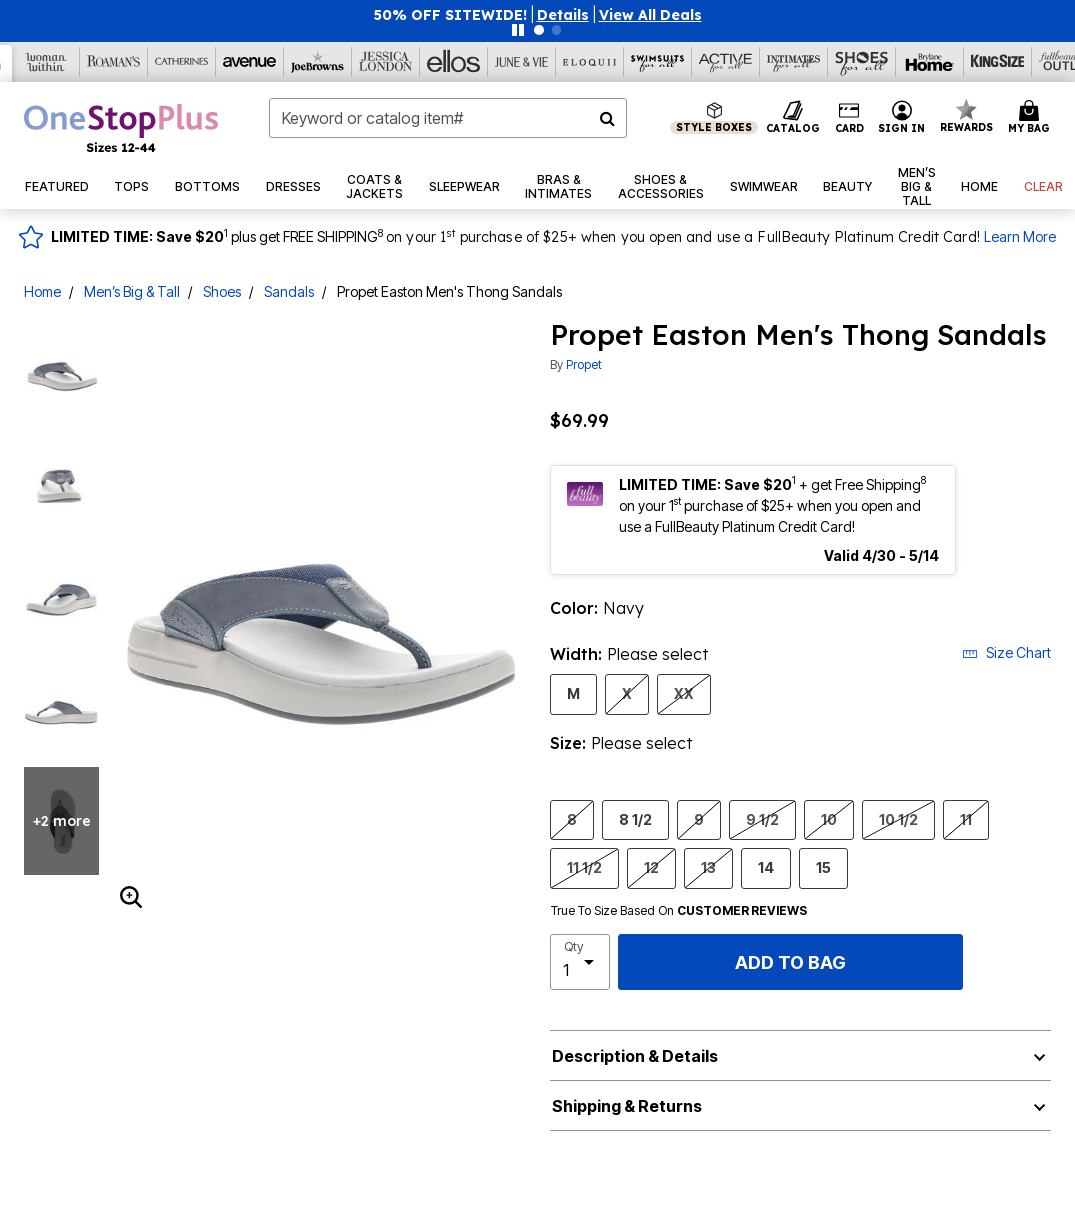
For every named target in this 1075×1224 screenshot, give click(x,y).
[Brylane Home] (930, 62)
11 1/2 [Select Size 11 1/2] (584, 867)
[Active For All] (726, 62)
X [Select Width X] (627, 693)
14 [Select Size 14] (766, 867)
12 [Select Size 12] (651, 867)
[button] (563, 15)
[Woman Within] (46, 62)
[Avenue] (250, 62)
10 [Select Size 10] (829, 819)
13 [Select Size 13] (708, 867)
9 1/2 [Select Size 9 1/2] (762, 819)
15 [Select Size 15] (823, 867)
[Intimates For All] (794, 62)
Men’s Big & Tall (132, 291)
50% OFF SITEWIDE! (450, 15)
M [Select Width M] (573, 693)
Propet (584, 364)
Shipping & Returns (627, 1106)
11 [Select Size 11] (966, 819)
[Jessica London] (386, 62)
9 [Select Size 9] (699, 819)
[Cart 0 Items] (1032, 118)
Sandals (289, 291)
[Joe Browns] (318, 62)
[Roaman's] (114, 62)
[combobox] (448, 118)
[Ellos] (454, 62)
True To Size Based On (679, 911)
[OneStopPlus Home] (121, 128)
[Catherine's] (182, 62)
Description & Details (635, 1056)
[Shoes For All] (862, 62)
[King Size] (998, 62)
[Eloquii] (590, 62)
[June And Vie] (522, 62)
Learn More (1020, 236)
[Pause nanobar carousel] (518, 30)
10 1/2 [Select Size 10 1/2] (898, 819)
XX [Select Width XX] (684, 693)
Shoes (222, 291)
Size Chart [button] (1006, 652)
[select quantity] (580, 962)
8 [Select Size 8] (572, 819)
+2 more (62, 821)
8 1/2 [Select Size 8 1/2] (635, 819)
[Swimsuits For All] (658, 62)
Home (42, 291)
